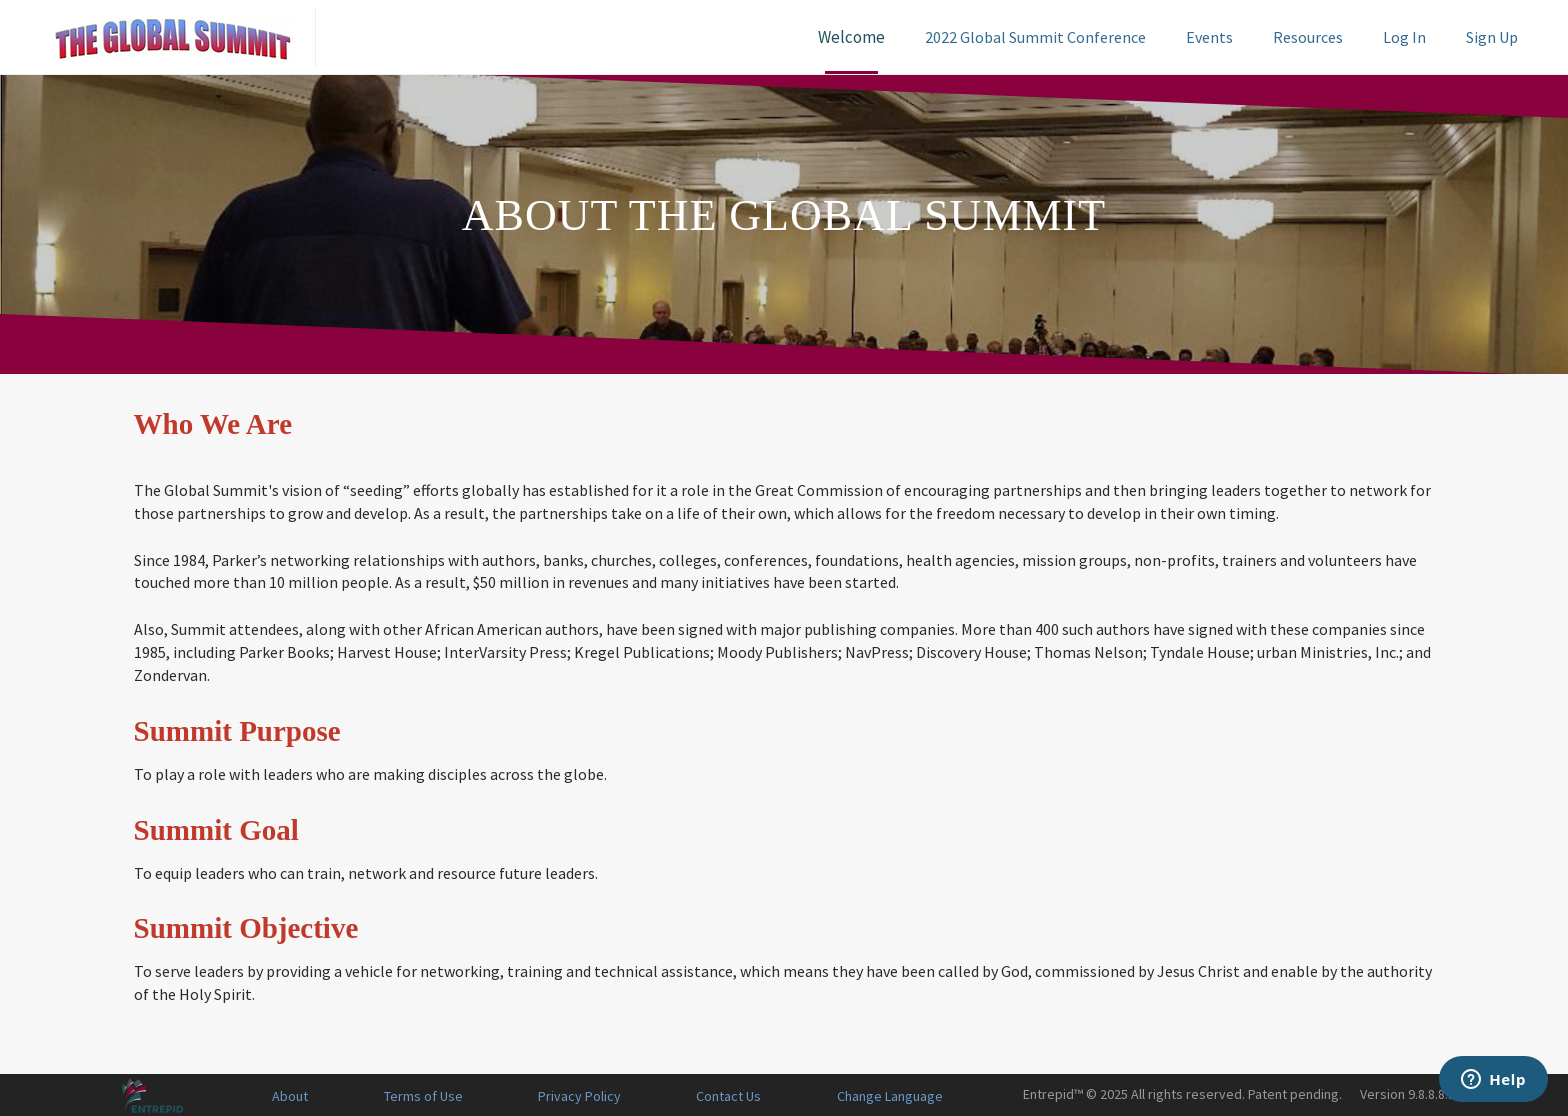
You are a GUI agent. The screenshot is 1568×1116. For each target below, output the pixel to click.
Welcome (851, 37)
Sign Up (1492, 37)
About (290, 1096)
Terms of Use (423, 1096)
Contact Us (728, 1096)
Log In (1404, 37)
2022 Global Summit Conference (1035, 37)
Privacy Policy (579, 1096)
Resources (1308, 37)
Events (1209, 37)
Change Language (890, 1096)
